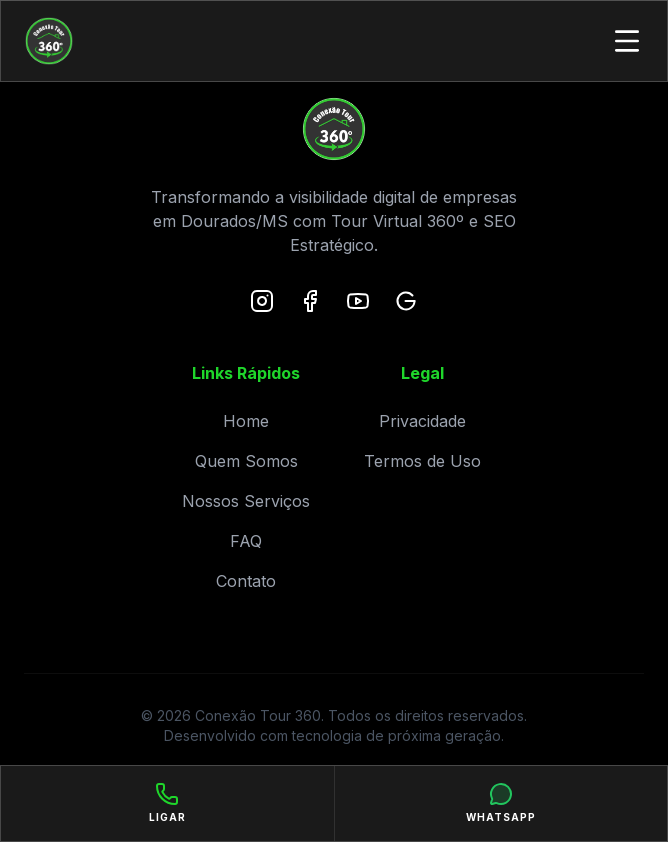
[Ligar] (168, 803)
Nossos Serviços (246, 501)
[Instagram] (262, 301)
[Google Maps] (406, 301)
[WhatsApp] (501, 803)
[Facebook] (310, 301)
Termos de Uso (422, 461)
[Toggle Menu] (627, 41)
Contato (246, 581)
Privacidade (422, 421)
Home (246, 421)
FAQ (246, 541)
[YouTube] (358, 301)
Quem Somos (246, 461)
